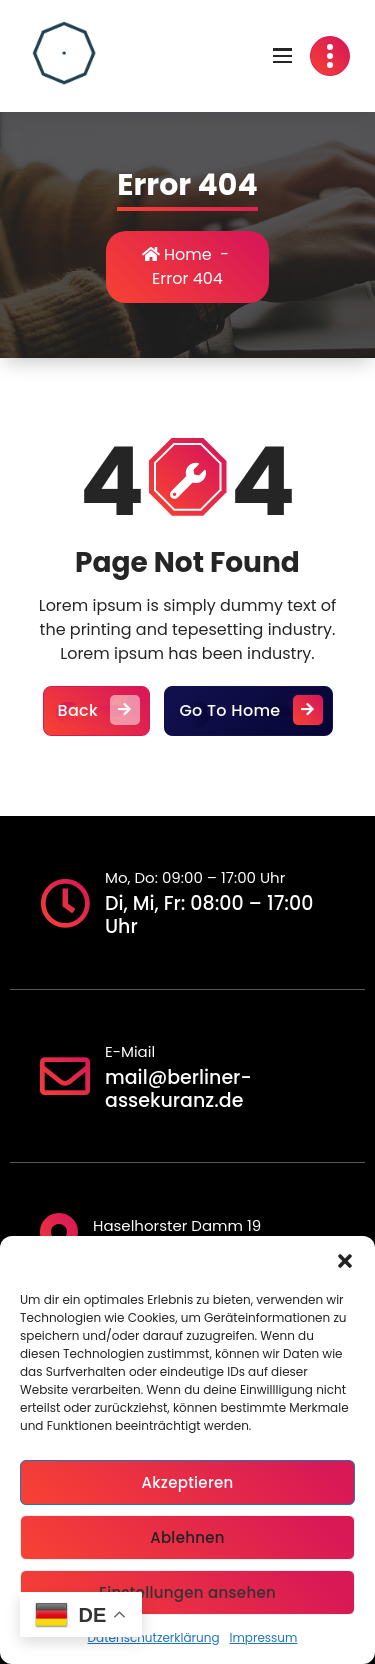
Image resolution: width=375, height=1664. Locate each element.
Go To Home (248, 711)
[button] (345, 1261)
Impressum (264, 1637)
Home (177, 254)
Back (97, 711)
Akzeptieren (187, 1482)
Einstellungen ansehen (187, 1592)
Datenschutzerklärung (154, 1637)
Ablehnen (187, 1537)
